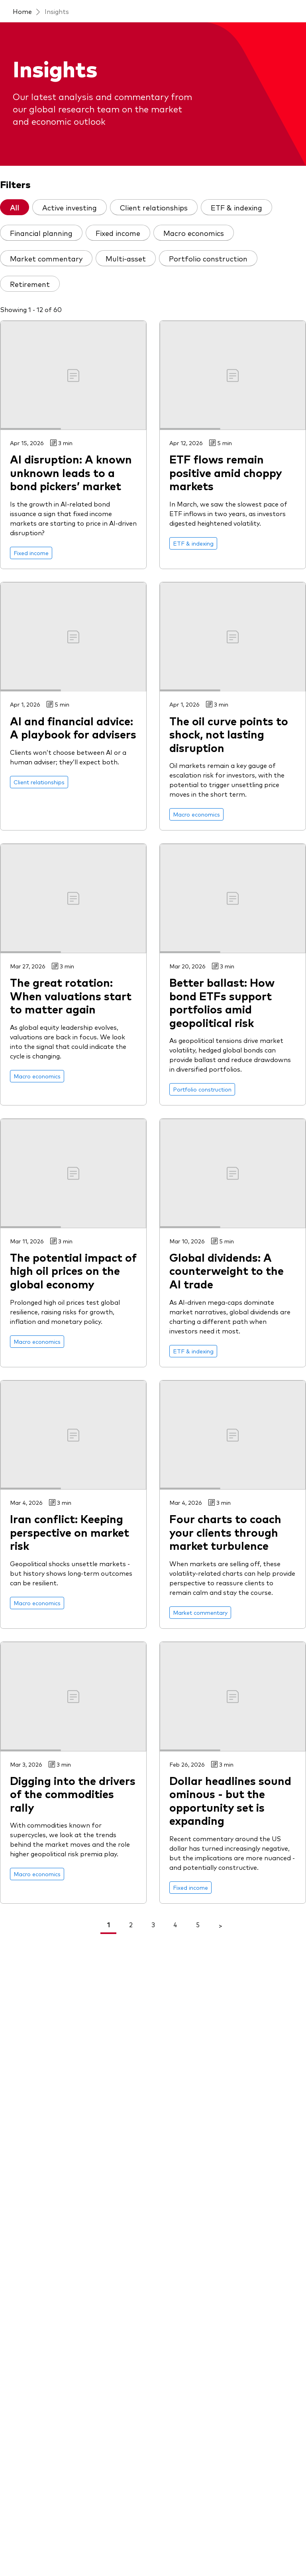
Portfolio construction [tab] (208, 258)
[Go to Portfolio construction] (202, 1089)
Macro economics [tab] (193, 233)
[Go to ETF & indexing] (193, 543)
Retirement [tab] (30, 284)
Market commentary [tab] (46, 258)
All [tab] (14, 207)
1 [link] (108, 1924)
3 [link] (153, 1924)
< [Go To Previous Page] (86, 1925)
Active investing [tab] (69, 207)
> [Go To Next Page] (220, 1925)
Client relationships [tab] (154, 207)
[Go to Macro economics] (196, 814)
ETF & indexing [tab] (236, 207)
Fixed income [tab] (118, 233)
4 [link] (175, 1924)
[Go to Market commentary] (200, 1612)
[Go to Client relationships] (39, 782)
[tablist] (153, 248)
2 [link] (131, 1924)
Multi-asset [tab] (126, 258)
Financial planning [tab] (41, 233)
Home (22, 11)
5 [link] (198, 1924)
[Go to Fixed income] (31, 553)
